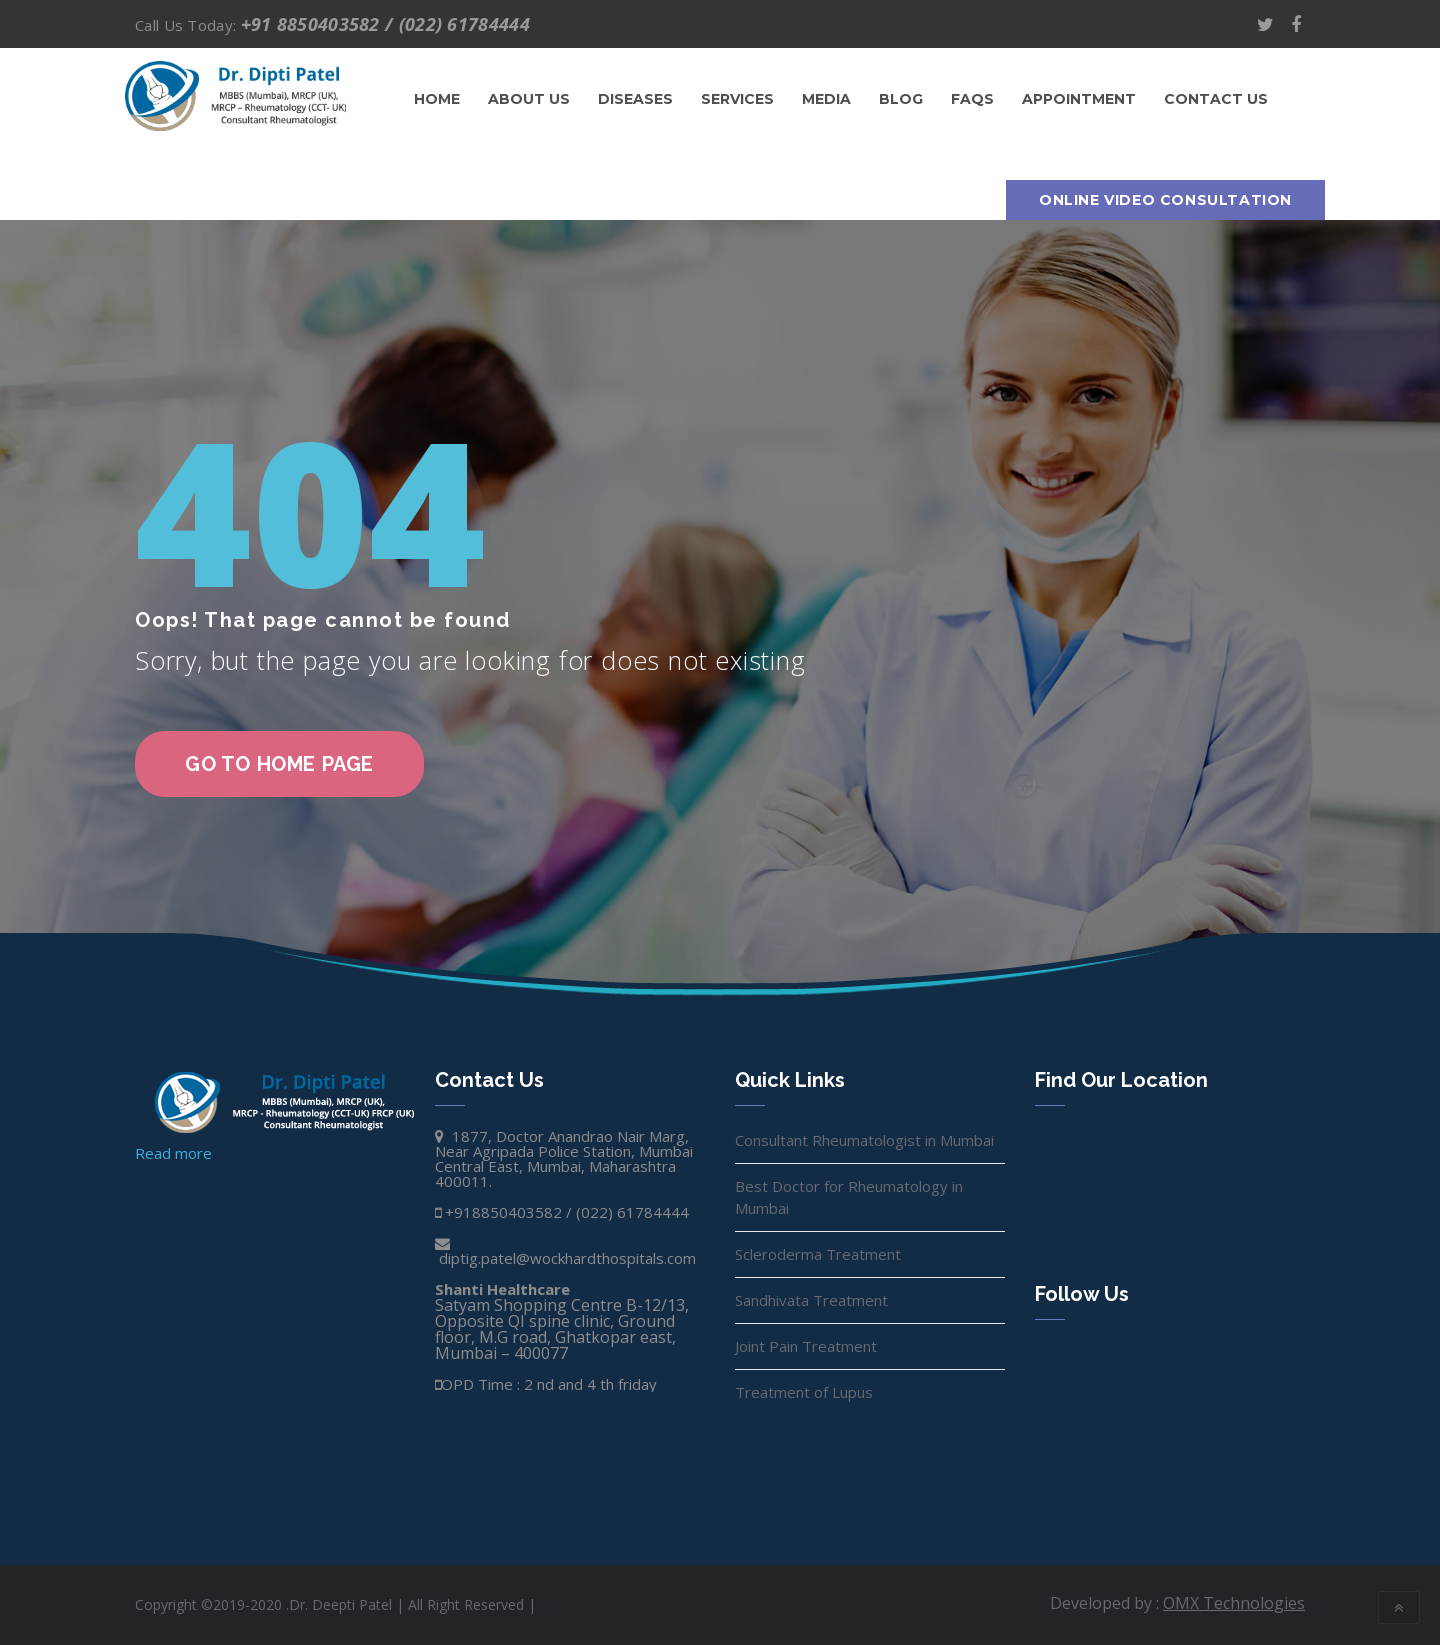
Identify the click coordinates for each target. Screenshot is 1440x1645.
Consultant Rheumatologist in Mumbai (864, 1140)
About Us (529, 99)
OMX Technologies (1234, 1603)
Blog (901, 99)
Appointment (1079, 99)
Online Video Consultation (1165, 200)
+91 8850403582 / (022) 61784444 (385, 24)
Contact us (1216, 99)
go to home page (279, 764)
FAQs (972, 99)
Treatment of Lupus (804, 1392)
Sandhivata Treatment (811, 1300)
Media (826, 99)
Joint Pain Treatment (806, 1346)
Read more (173, 1153)
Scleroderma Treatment (818, 1254)
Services (737, 99)
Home (437, 99)
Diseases (635, 99)
